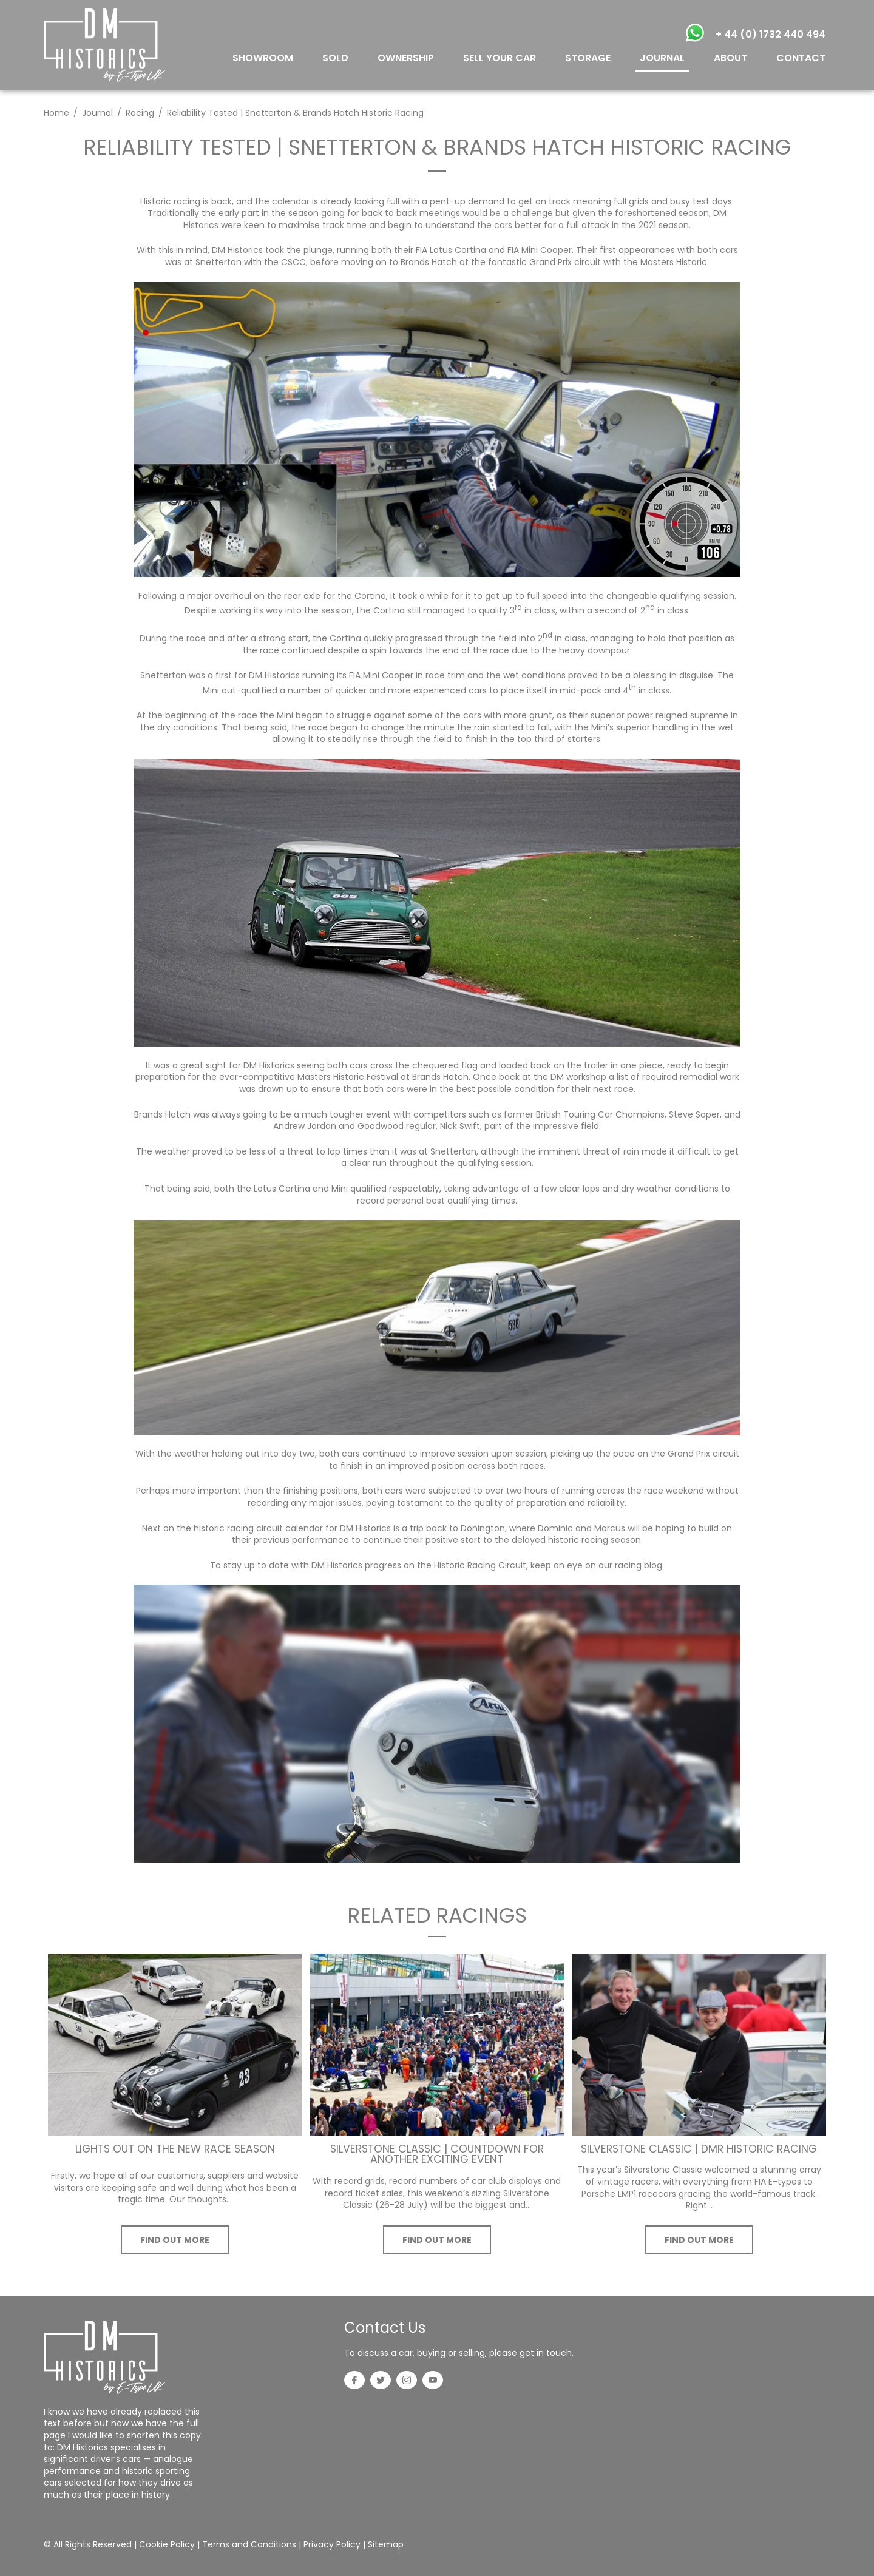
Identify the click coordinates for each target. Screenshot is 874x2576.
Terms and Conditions (249, 2544)
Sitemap (386, 2544)
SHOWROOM (262, 58)
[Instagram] (406, 2381)
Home (56, 113)
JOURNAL (662, 58)
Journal (97, 113)
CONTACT (800, 58)
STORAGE (588, 58)
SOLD (335, 58)
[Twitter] (380, 2381)
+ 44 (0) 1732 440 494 (770, 34)
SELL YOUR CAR (499, 58)
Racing (140, 113)
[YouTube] (432, 2381)
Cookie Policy (167, 2544)
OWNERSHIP (406, 58)
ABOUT (730, 58)
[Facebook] (354, 2381)
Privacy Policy (332, 2544)
